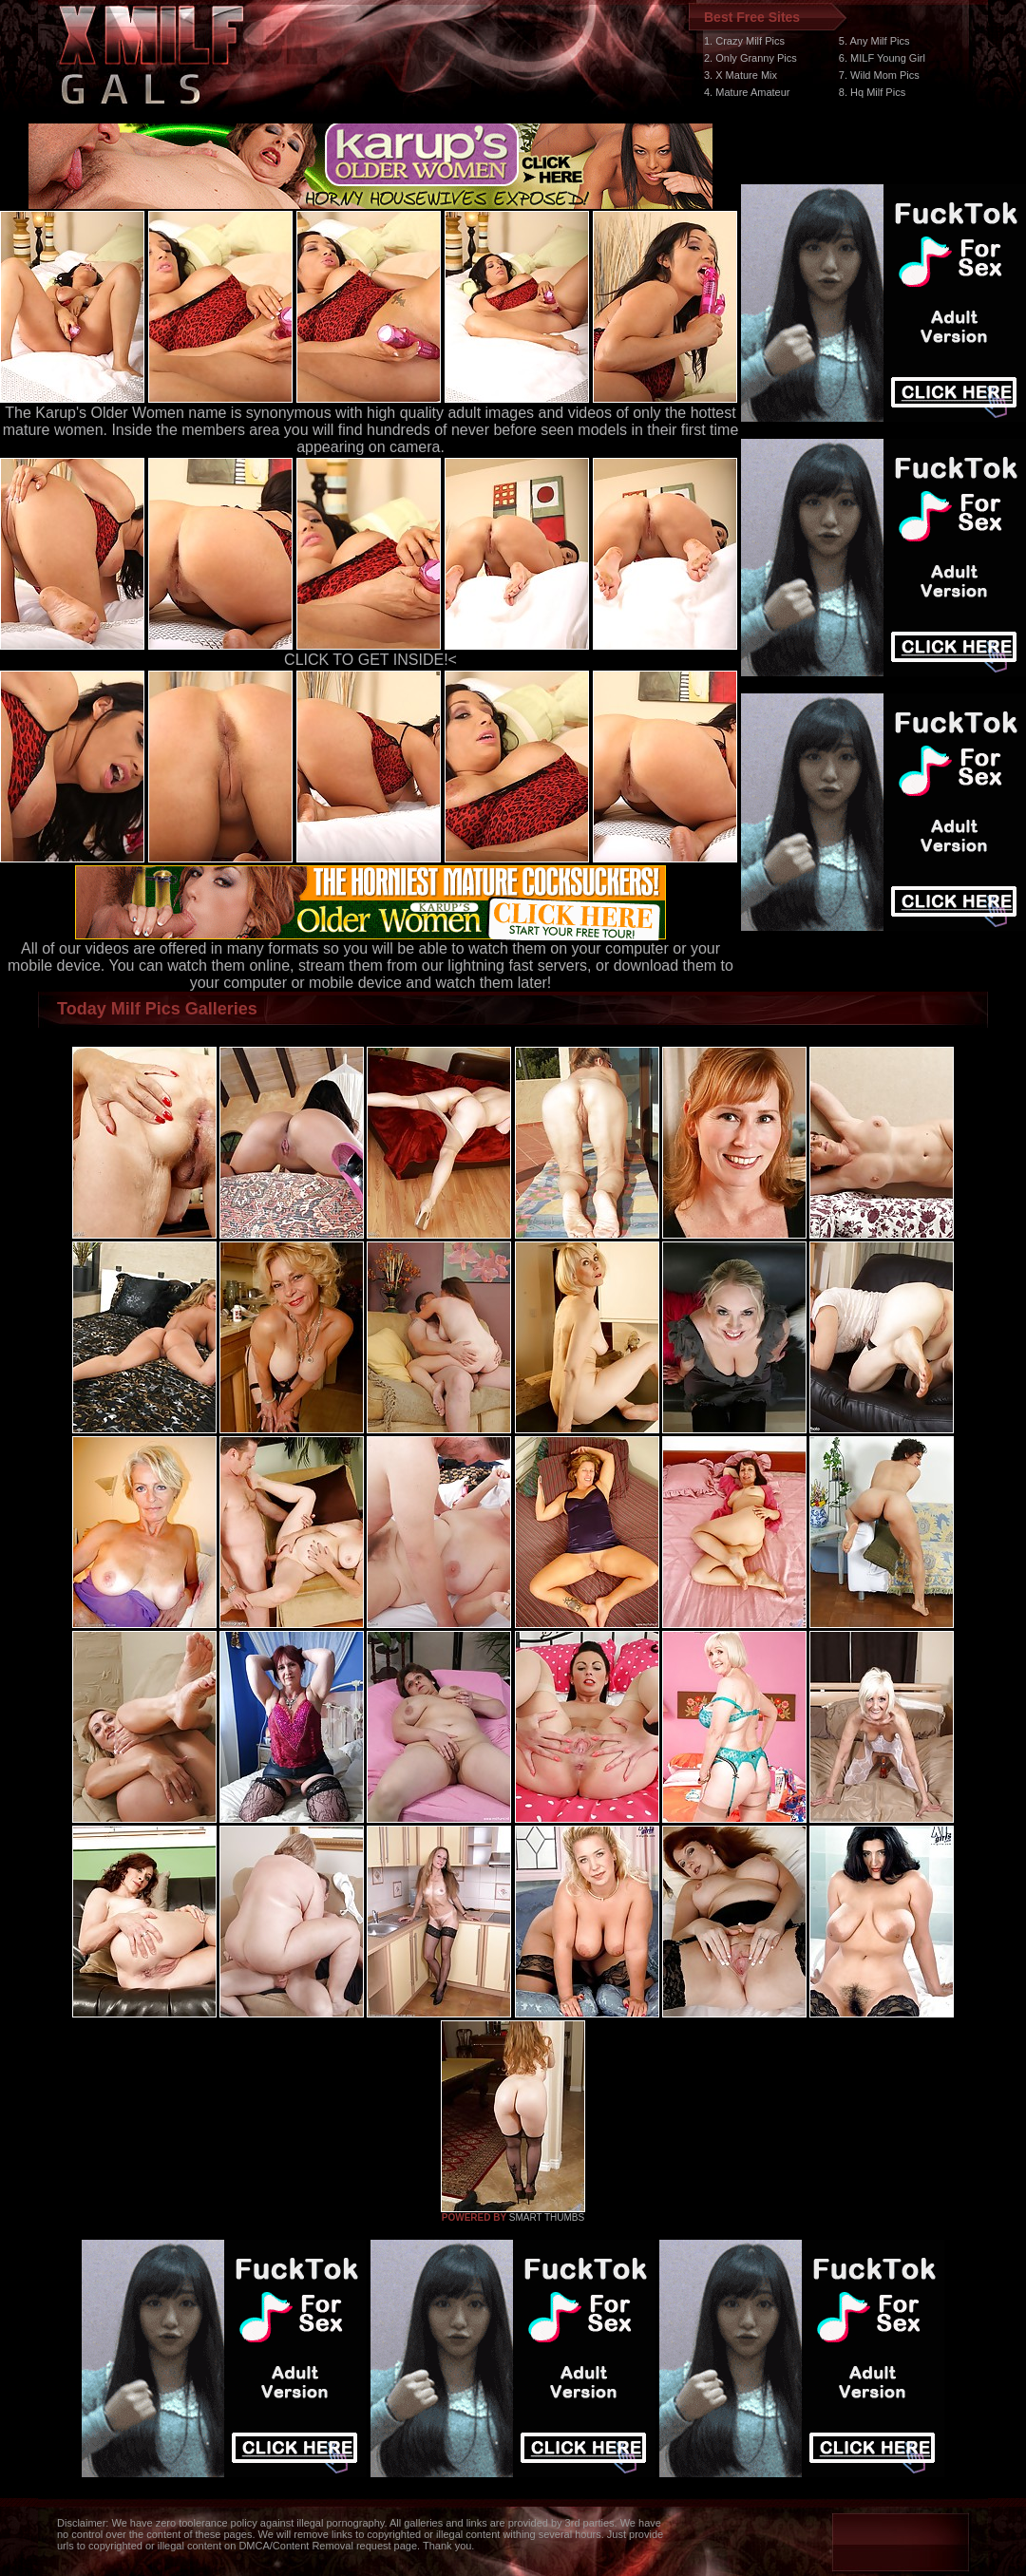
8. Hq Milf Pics (872, 92)
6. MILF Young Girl (882, 58)
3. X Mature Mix (740, 75)
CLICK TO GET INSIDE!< (370, 660)
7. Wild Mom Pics (879, 75)
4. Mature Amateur (747, 92)
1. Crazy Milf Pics (744, 41)
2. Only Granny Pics (750, 58)
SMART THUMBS (546, 2217)
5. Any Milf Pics (874, 41)
